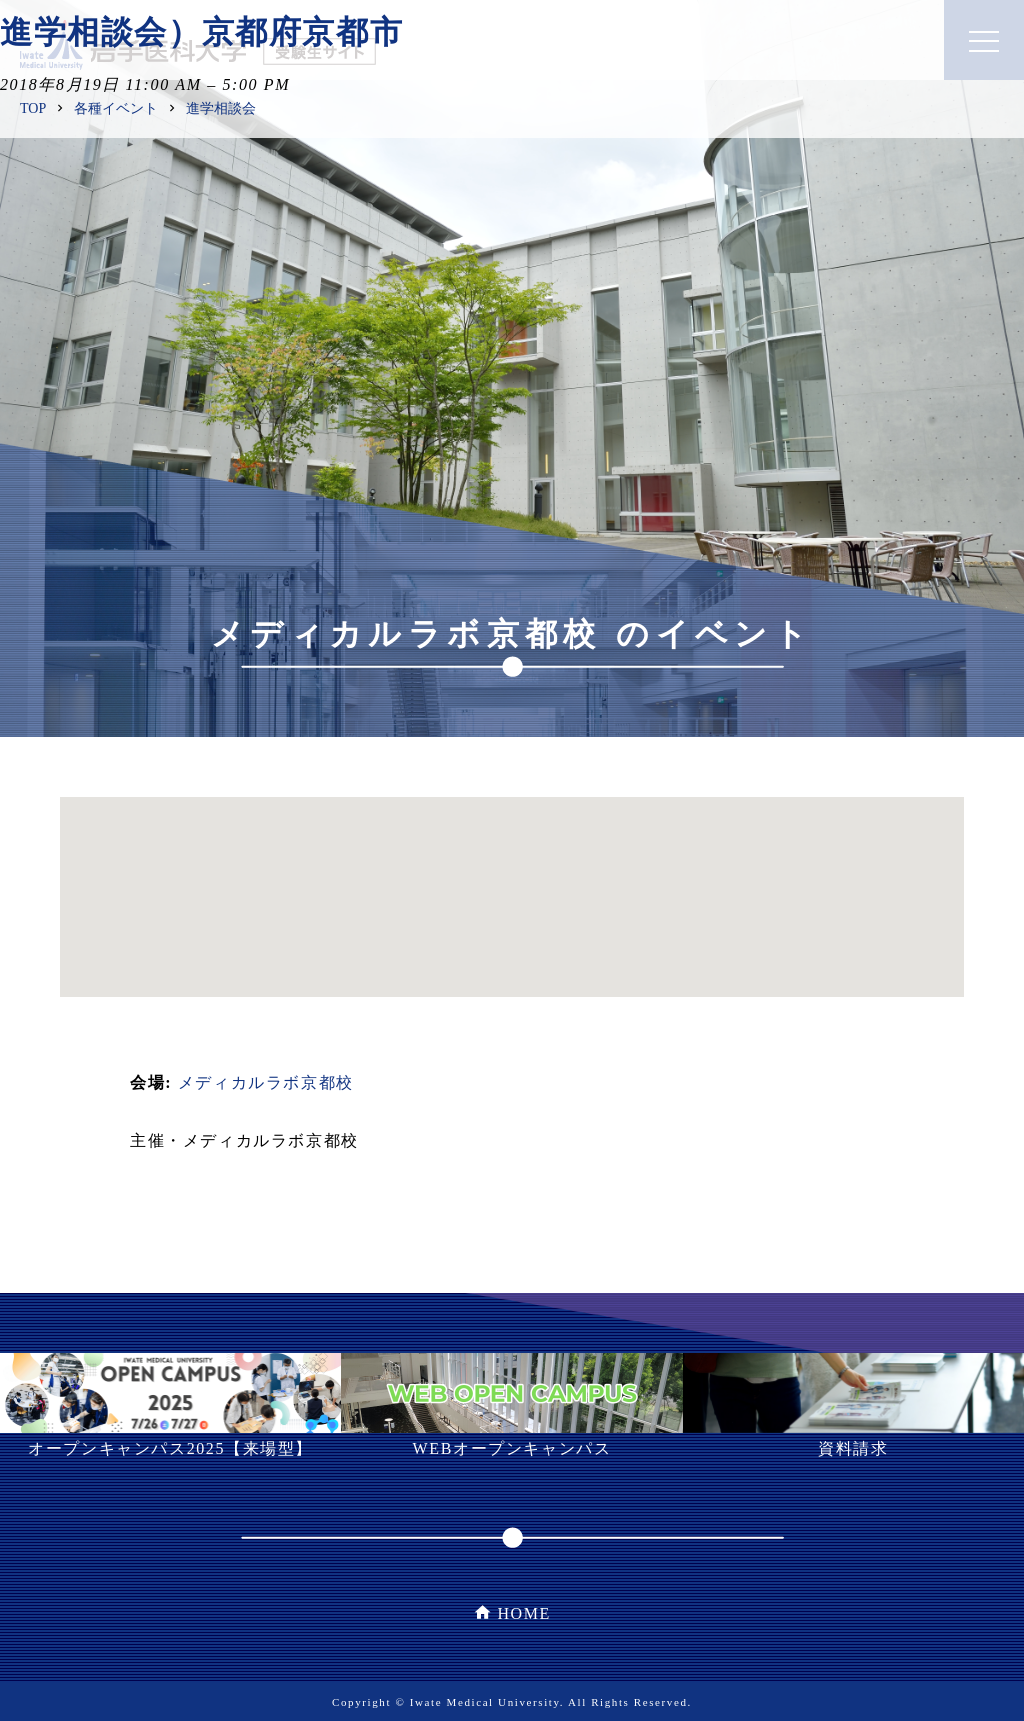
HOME (524, 1613)
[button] (512, 878)
